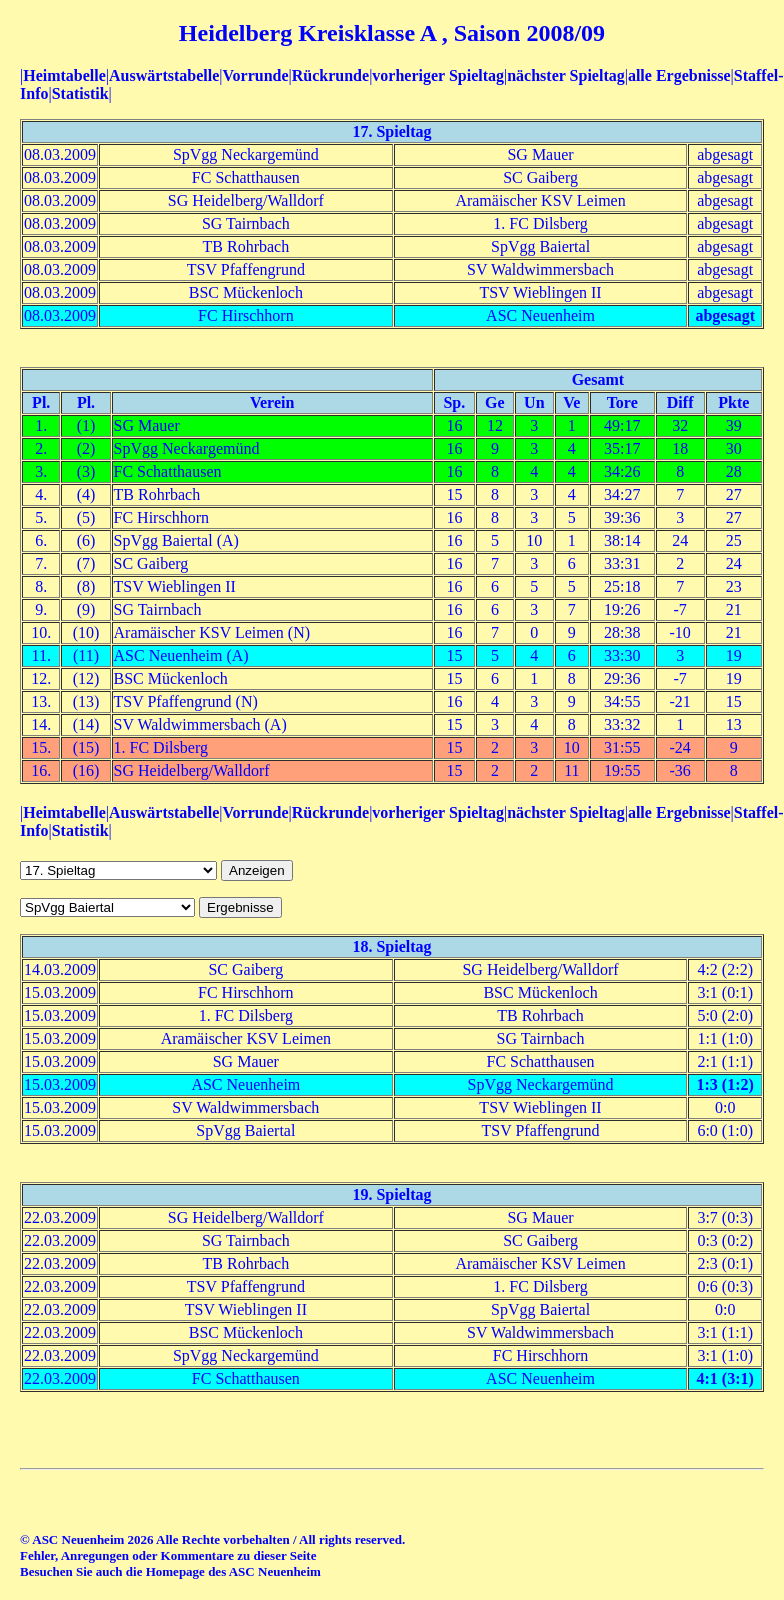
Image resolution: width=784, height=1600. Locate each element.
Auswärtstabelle (164, 75)
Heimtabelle (64, 75)
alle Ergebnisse (679, 75)
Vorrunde (255, 75)
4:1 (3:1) (725, 1378)
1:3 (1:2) (725, 1084)
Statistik (80, 93)
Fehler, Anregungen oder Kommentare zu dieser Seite (168, 1555)
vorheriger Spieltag (438, 75)
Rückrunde (330, 75)
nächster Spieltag (565, 75)
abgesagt (725, 315)
